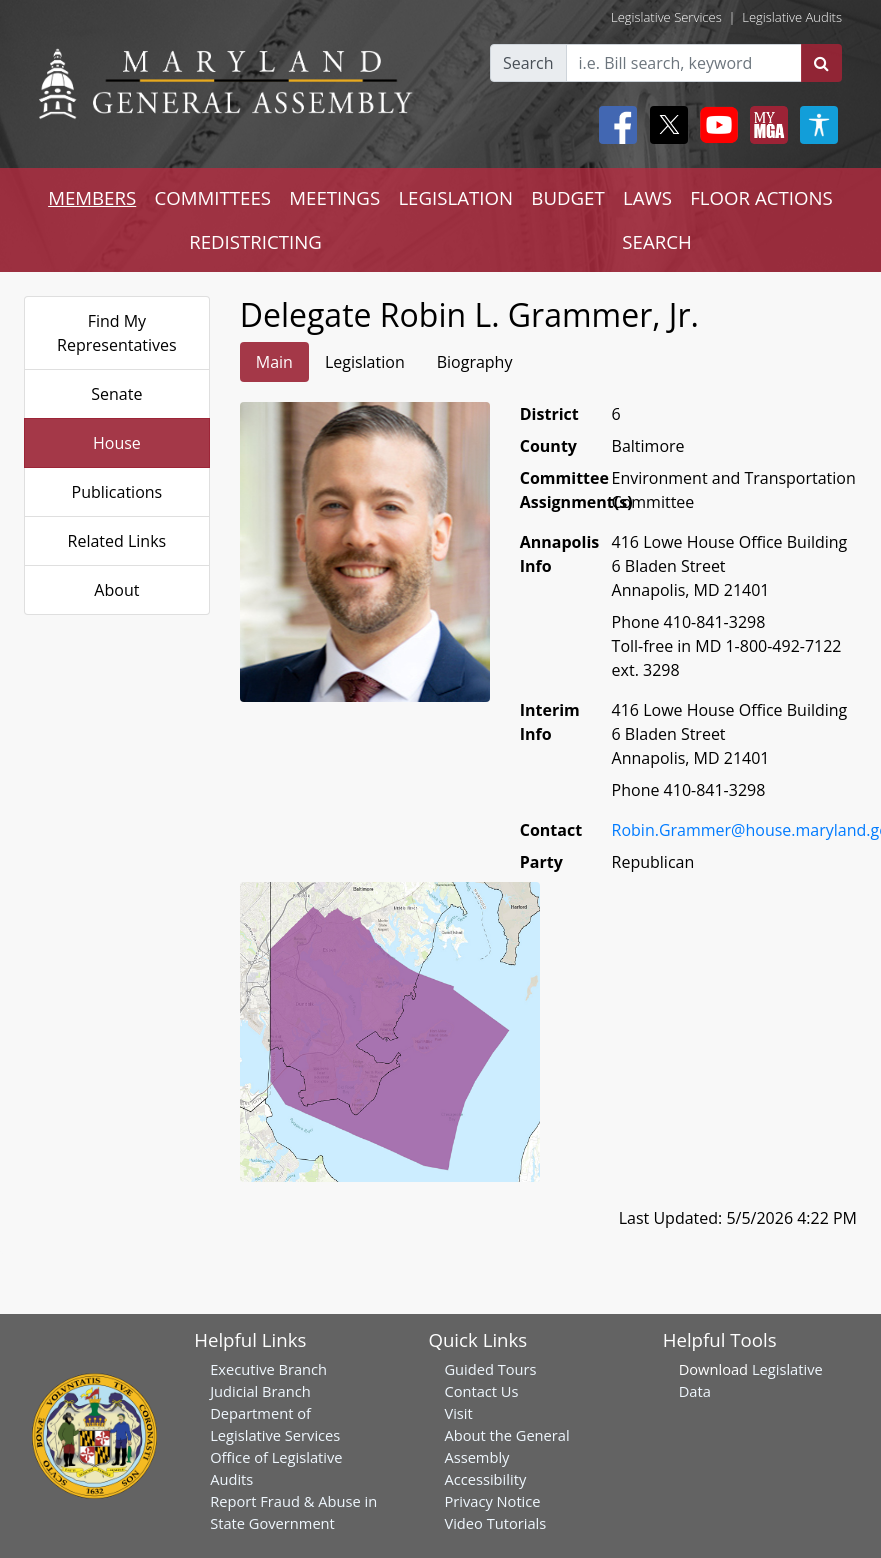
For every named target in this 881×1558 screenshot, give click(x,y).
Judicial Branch (260, 1391)
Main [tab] (274, 362)
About (116, 590)
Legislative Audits (792, 17)
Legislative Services (666, 17)
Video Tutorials (495, 1523)
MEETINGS (334, 197)
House (117, 443)
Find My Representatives (117, 333)
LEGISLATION (455, 197)
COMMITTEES (212, 197)
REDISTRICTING (255, 241)
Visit (458, 1413)
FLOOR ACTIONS (761, 197)
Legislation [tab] (365, 362)
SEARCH (656, 241)
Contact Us (481, 1391)
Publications (117, 492)
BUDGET (567, 197)
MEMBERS (92, 197)
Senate (116, 394)
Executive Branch (268, 1369)
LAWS (647, 197)
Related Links (117, 541)
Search (528, 63)
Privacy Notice (492, 1501)
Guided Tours (490, 1369)
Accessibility (485, 1479)
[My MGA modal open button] (765, 125)
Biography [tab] (475, 362)
